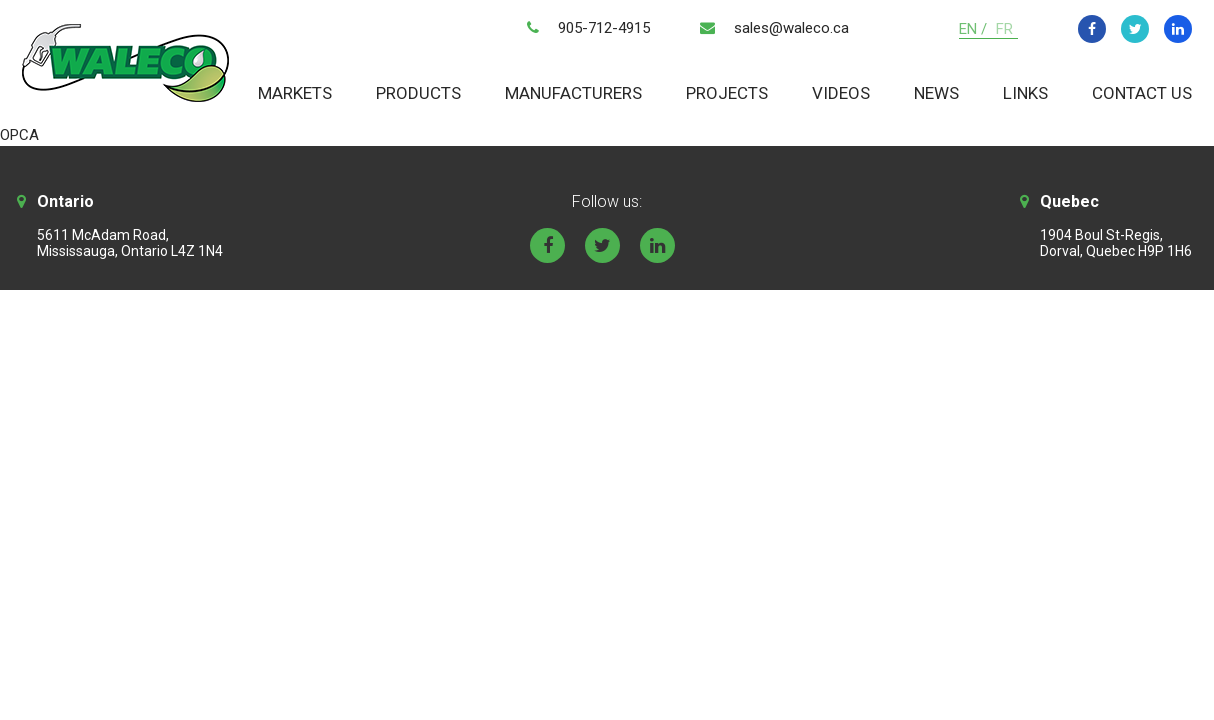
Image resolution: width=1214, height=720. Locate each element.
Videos (841, 93)
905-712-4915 (604, 28)
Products (418, 93)
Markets (295, 93)
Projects (727, 93)
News (936, 93)
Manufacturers (573, 93)
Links (1025, 93)
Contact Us (1142, 93)
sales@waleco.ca (791, 28)
